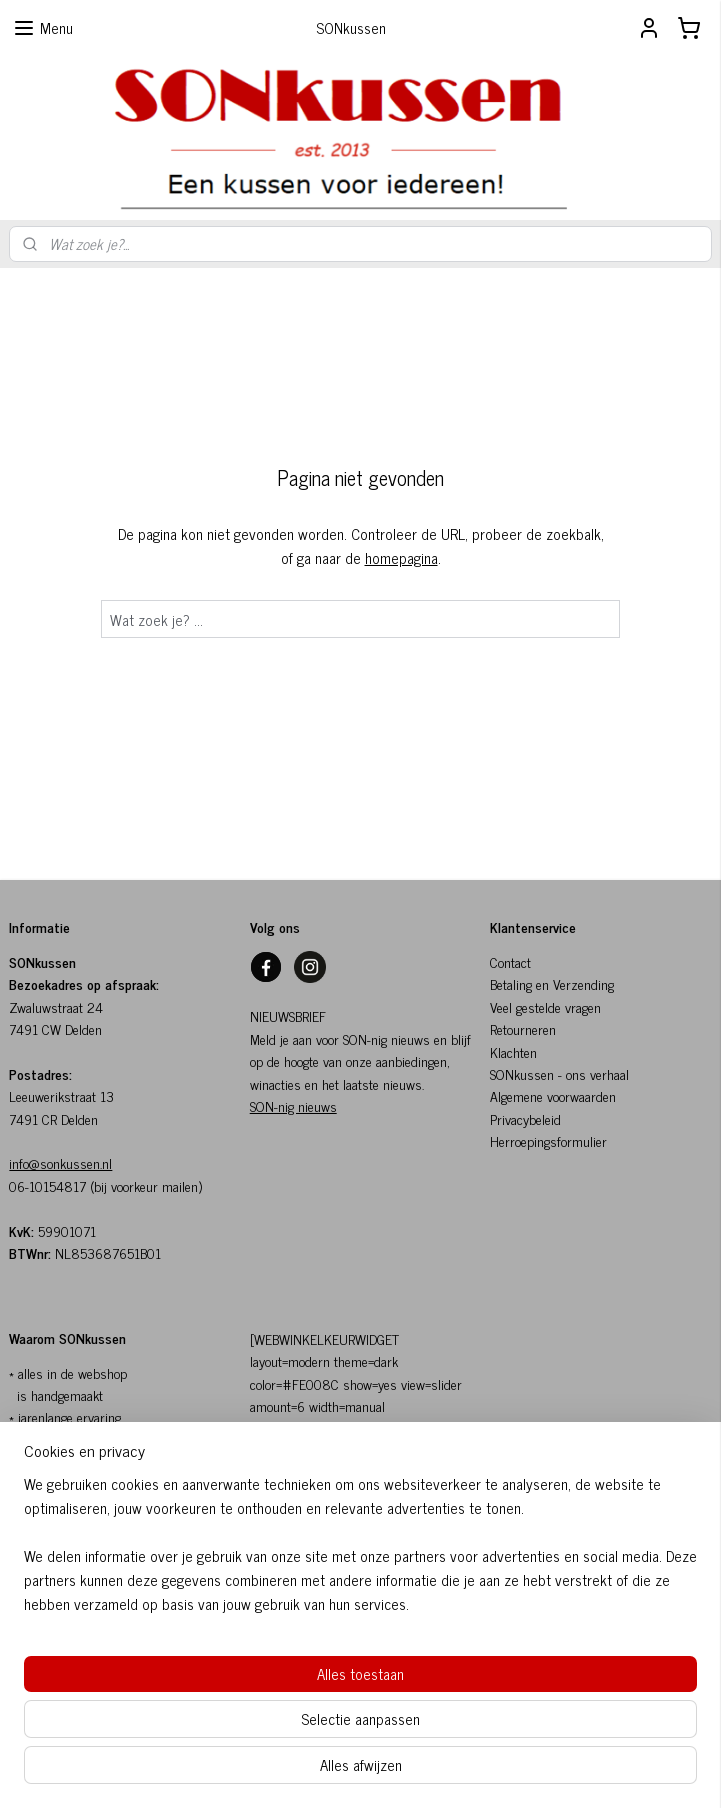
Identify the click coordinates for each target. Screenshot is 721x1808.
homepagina (401, 557)
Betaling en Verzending (552, 983)
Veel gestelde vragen (545, 1006)
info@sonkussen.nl (60, 1162)
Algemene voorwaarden (553, 1095)
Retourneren (523, 1028)
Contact (510, 961)
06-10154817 (47, 1185)
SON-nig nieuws (293, 1105)
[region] (228, 1688)
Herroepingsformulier (548, 1140)
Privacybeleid (525, 1118)
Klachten (513, 1051)
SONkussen (522, 1073)
